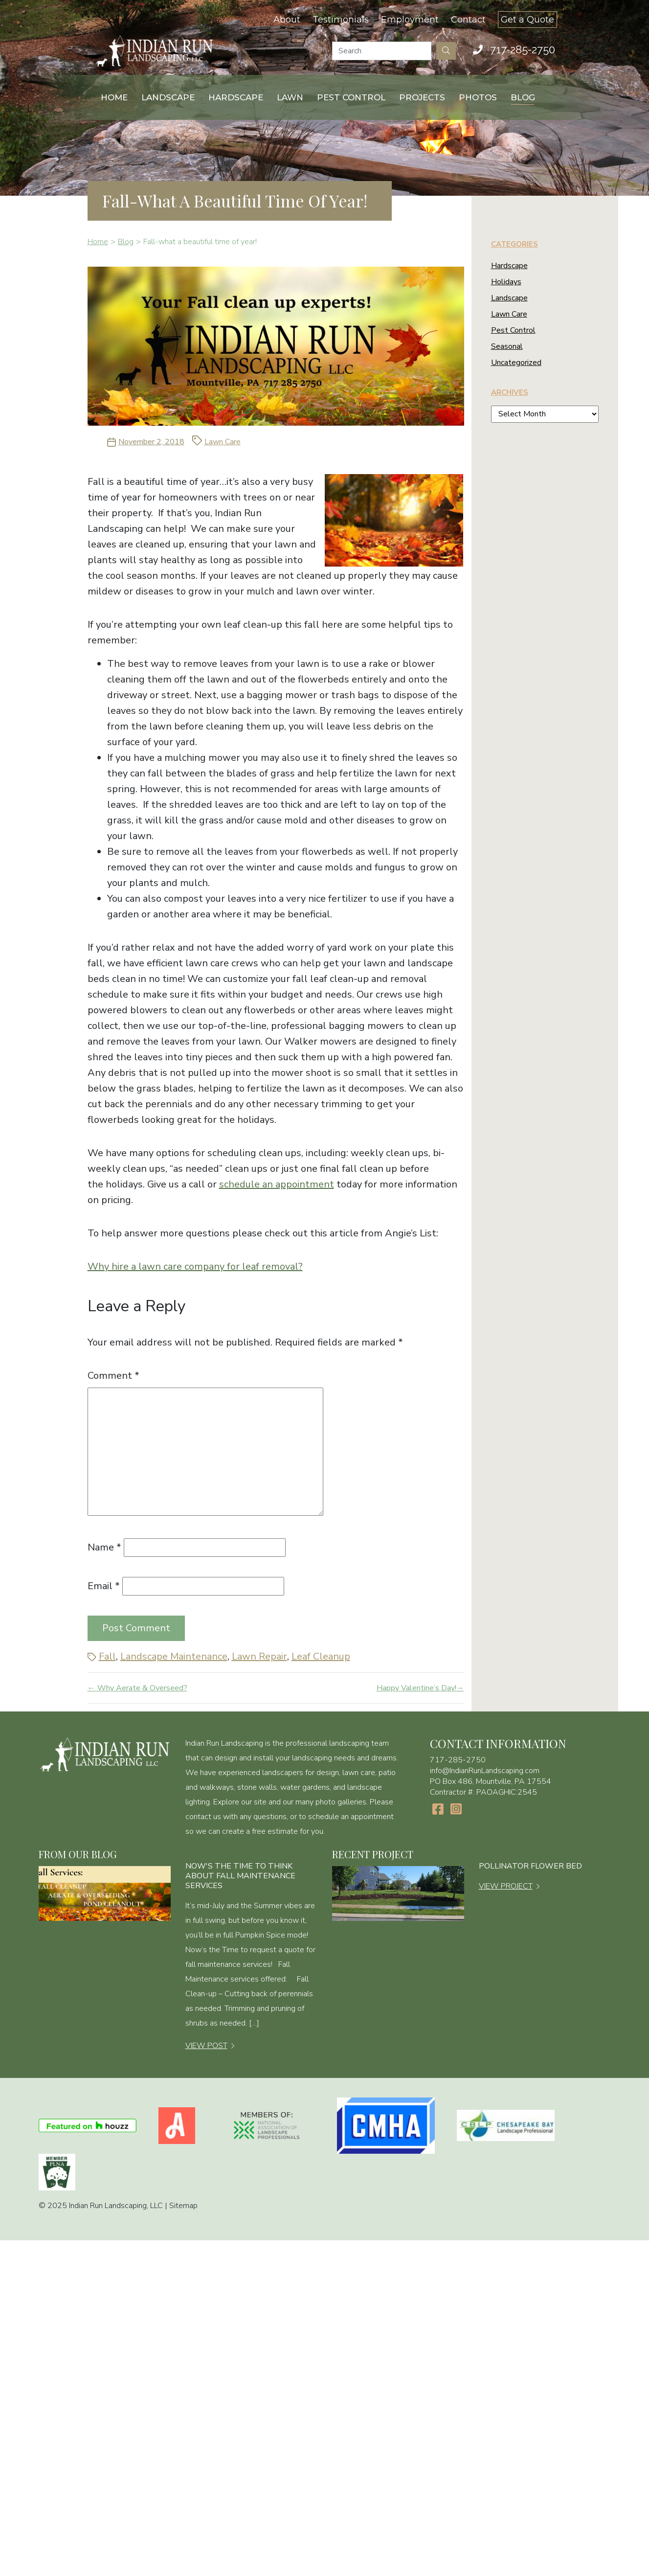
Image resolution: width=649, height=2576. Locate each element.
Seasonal (507, 346)
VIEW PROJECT (506, 1886)
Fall (107, 1656)
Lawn (290, 97)
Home (114, 97)
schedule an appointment (276, 1184)
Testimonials (341, 19)
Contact (468, 19)
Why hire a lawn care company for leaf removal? (195, 1266)
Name (104, 1547)
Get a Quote (527, 19)
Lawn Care (222, 441)
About (286, 19)
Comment (113, 1375)
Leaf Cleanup (320, 1656)
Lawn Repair (259, 1656)
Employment (410, 19)
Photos (478, 97)
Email (104, 1586)
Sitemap (183, 2205)
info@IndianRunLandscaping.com (484, 1770)
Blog (523, 97)
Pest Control (351, 97)
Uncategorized (516, 362)
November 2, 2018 (151, 441)
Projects (422, 97)
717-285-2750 (522, 49)
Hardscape (235, 97)
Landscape (168, 97)
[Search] (381, 51)
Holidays (506, 281)
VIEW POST (206, 2045)
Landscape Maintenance (173, 1656)
